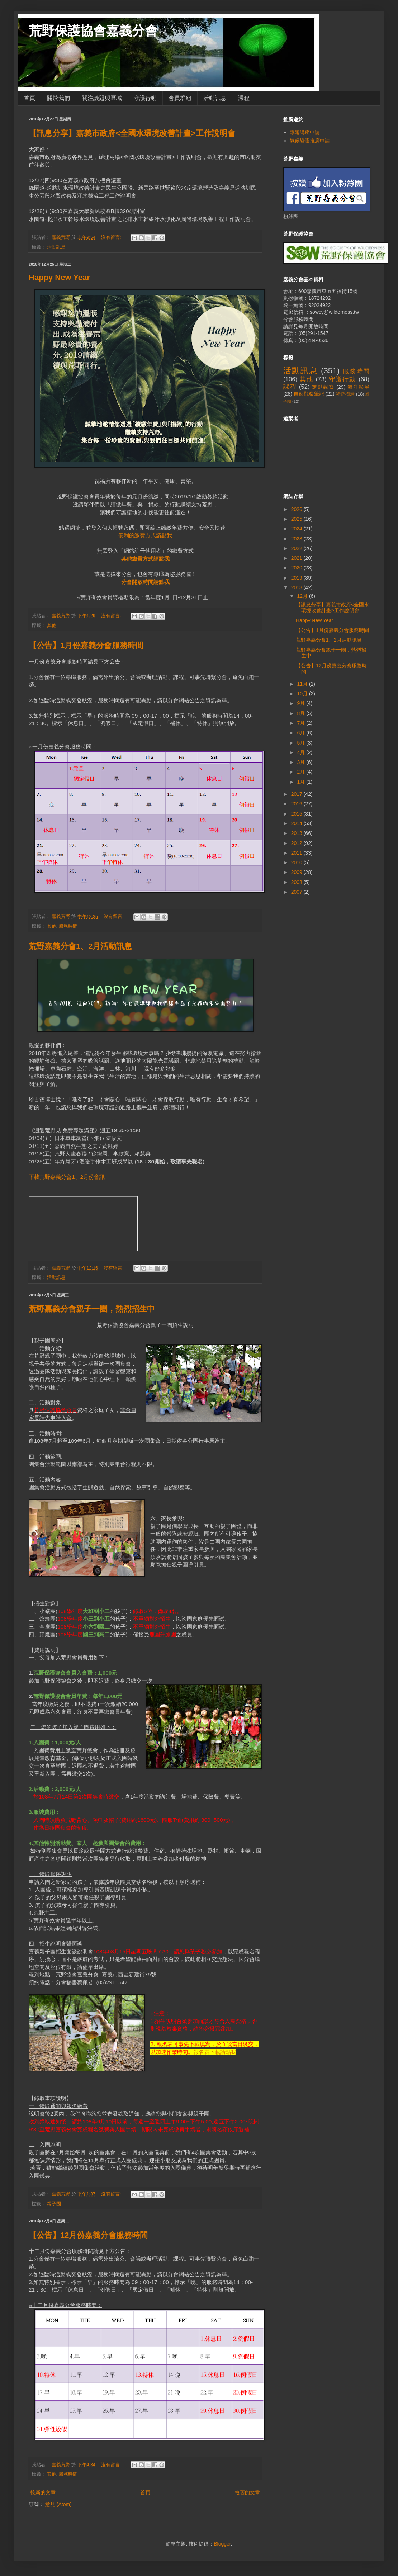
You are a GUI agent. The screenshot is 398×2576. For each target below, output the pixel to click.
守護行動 (145, 98)
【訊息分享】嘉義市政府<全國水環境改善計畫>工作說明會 (132, 133)
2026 (297, 509)
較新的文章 (43, 2492)
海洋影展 (358, 387)
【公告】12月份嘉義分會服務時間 (88, 2235)
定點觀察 (323, 387)
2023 (297, 539)
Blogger (222, 2544)
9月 (301, 703)
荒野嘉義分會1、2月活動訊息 (80, 946)
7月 (301, 723)
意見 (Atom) (58, 2504)
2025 (297, 519)
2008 (297, 882)
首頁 (29, 98)
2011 (297, 853)
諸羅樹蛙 (345, 394)
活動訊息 (214, 98)
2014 (297, 823)
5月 (301, 743)
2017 (297, 794)
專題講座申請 (305, 132)
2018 (297, 587)
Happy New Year (59, 277)
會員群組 (180, 98)
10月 (303, 693)
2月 (301, 772)
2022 (297, 548)
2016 (297, 804)
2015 (297, 814)
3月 (301, 762)
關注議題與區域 (102, 98)
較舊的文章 (247, 2492)
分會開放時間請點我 (145, 582)
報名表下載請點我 (214, 2052)
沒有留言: (111, 237)
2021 (297, 558)
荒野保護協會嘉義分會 (93, 30)
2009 (297, 872)
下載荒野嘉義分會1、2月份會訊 (67, 1177)
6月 (301, 733)
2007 (297, 892)
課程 (244, 98)
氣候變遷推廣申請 (310, 140)
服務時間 (68, 926)
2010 (297, 862)
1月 (301, 782)
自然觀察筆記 (309, 394)
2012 (297, 843)
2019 (297, 578)
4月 (301, 752)
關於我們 (58, 98)
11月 (303, 684)
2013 (297, 833)
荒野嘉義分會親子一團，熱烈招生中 (92, 1308)
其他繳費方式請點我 (145, 559)
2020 (297, 568)
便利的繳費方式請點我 (145, 535)
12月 (303, 596)
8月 (301, 713)
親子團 (54, 2203)
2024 (297, 528)
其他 (51, 625)
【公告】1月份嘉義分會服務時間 (86, 645)
